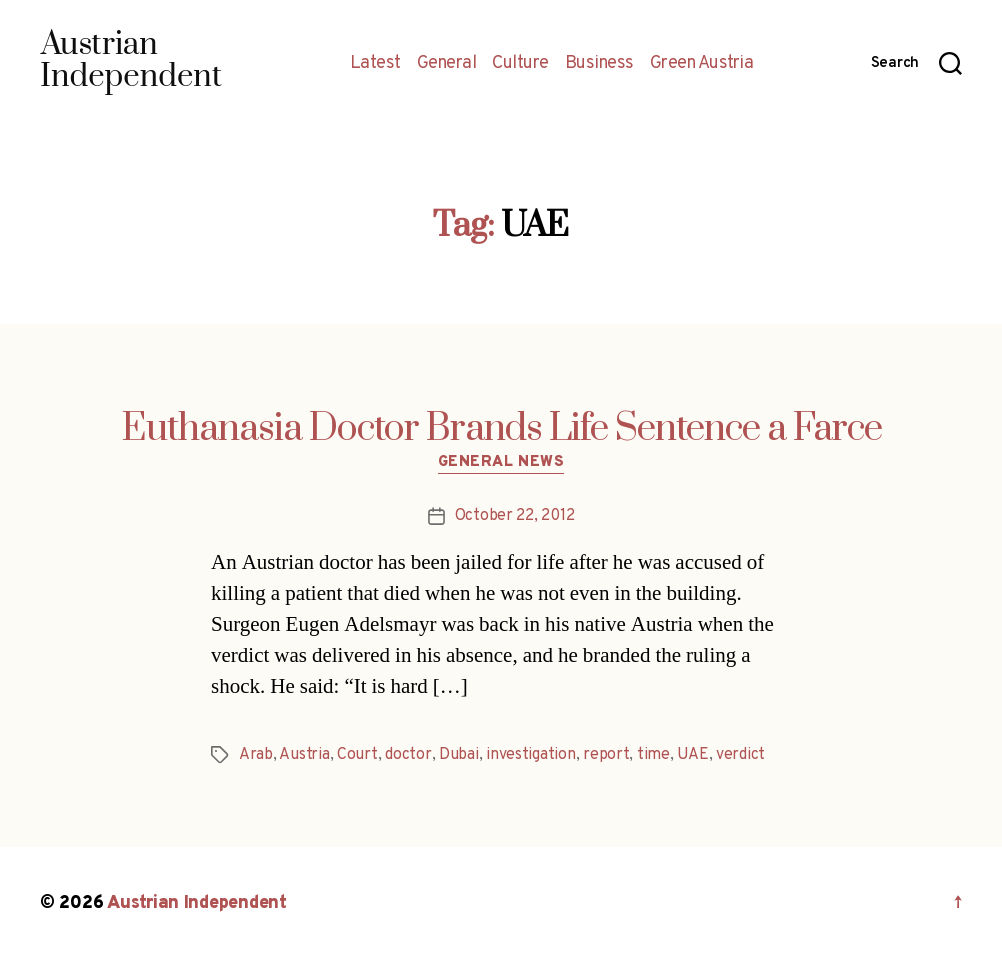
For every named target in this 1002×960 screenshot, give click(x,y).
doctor (408, 755)
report (606, 755)
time (653, 755)
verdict (740, 755)
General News (501, 463)
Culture (520, 64)
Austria (304, 755)
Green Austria (702, 64)
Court (357, 755)
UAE (692, 755)
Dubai (459, 755)
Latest (375, 64)
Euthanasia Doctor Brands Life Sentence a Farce (501, 429)
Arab (256, 755)
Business (599, 64)
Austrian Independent (197, 903)
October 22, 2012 (515, 516)
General (447, 64)
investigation (531, 755)
